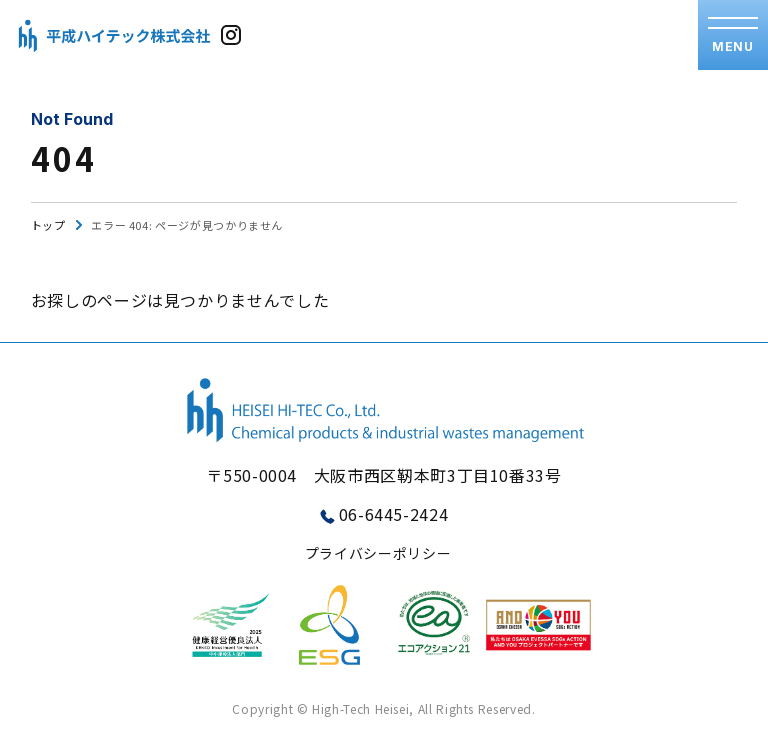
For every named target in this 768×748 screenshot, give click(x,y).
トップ (48, 225)
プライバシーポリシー (378, 553)
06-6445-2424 (394, 514)
